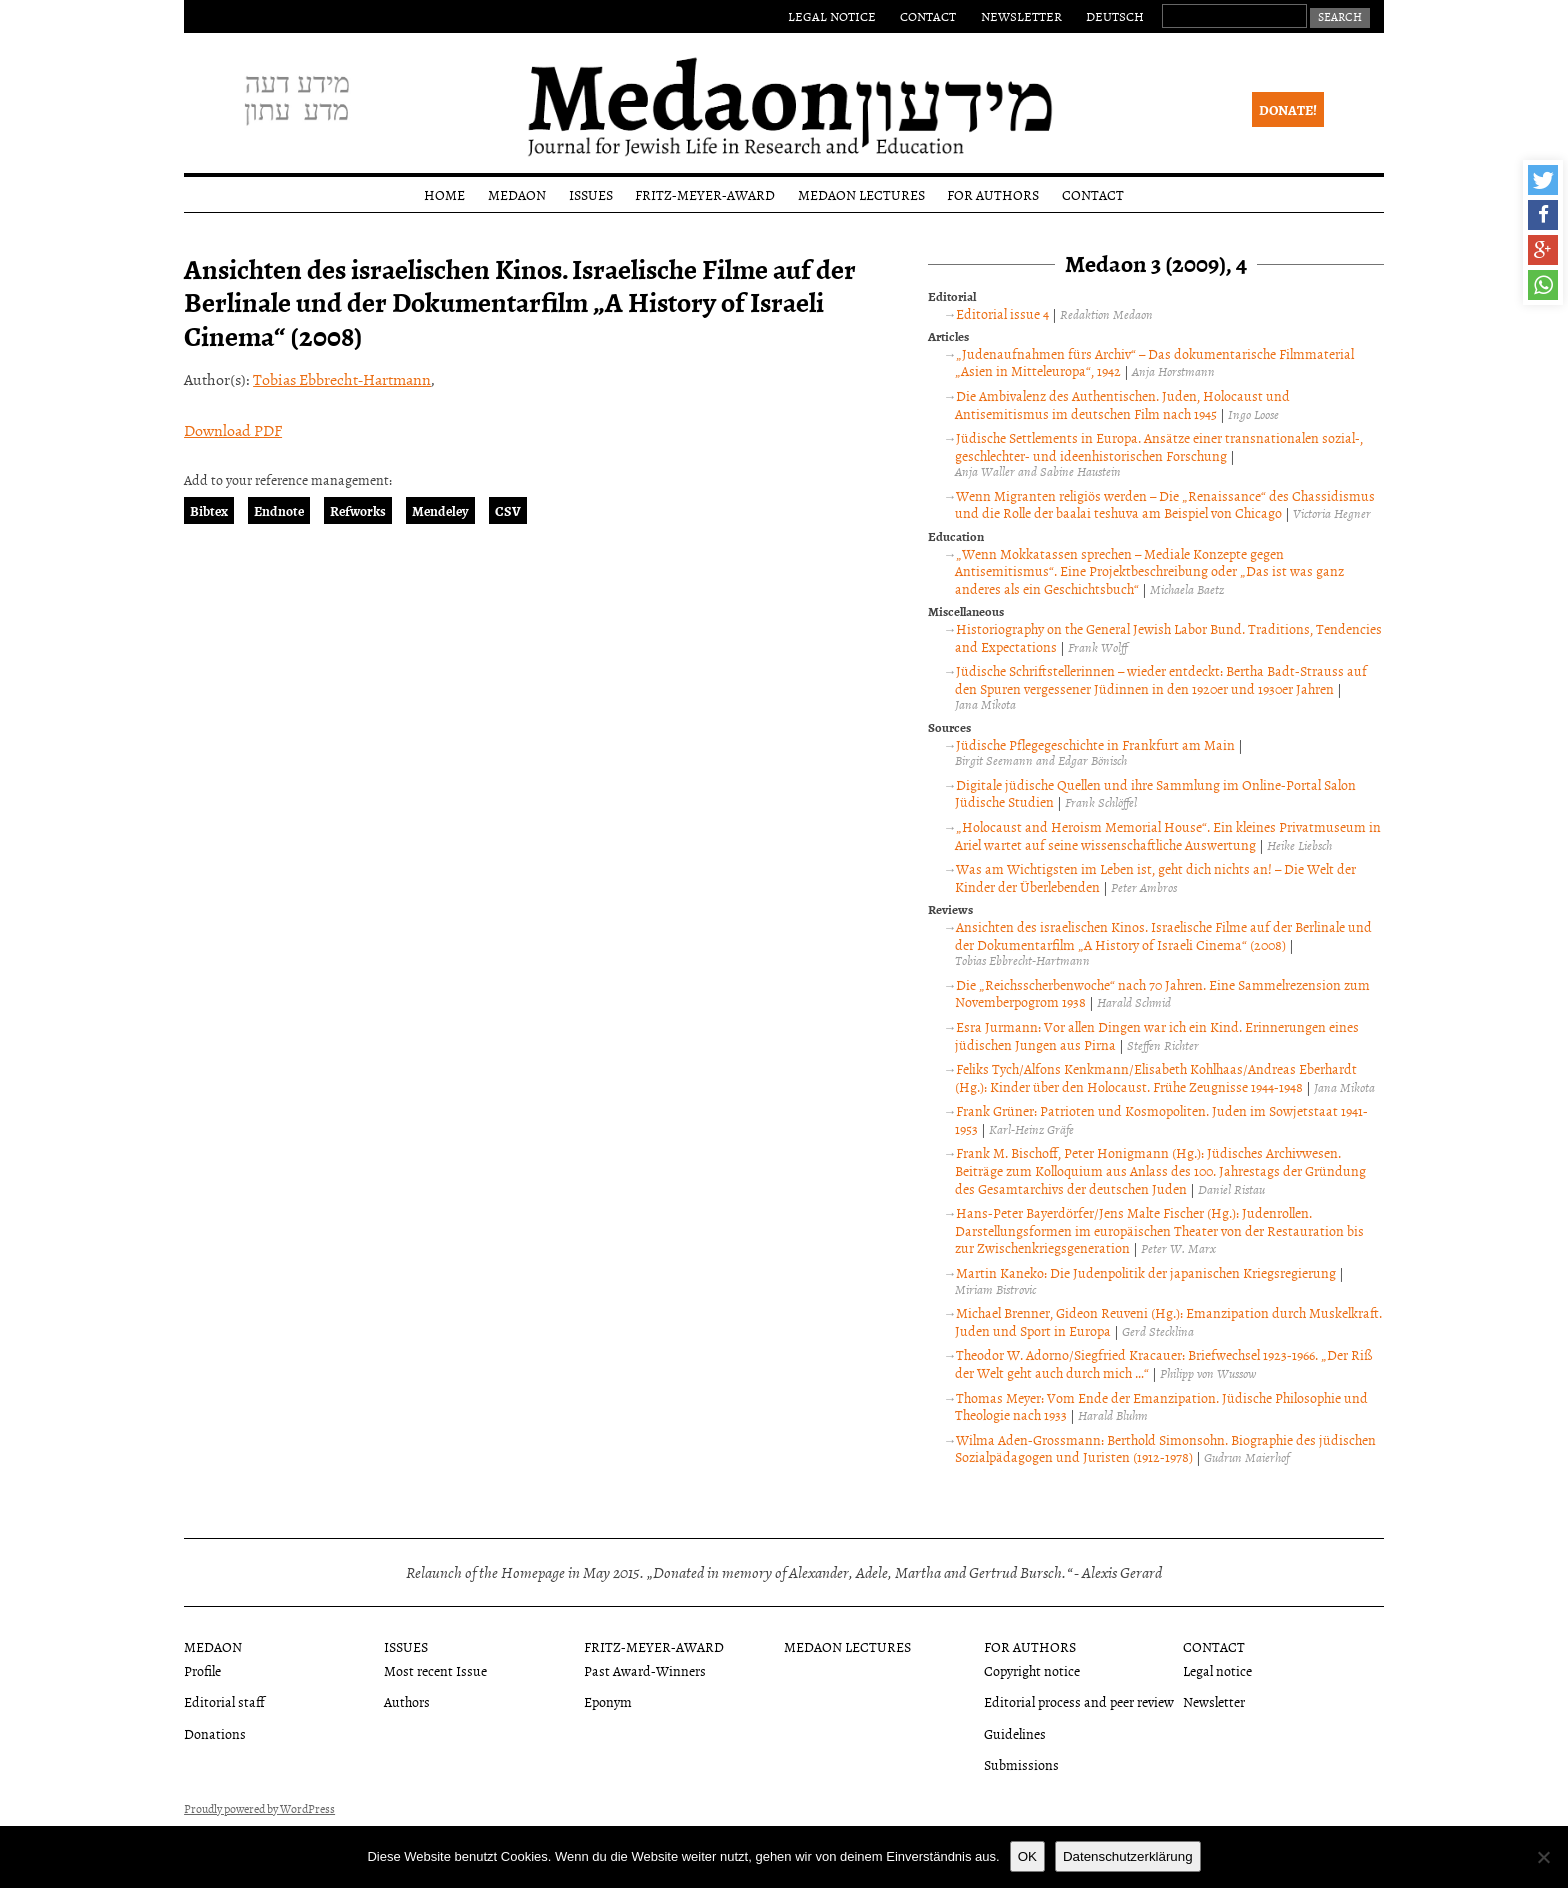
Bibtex (209, 510)
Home (444, 194)
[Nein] (1543, 1857)
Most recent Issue (435, 1670)
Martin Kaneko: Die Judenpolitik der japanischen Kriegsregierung (1146, 1272)
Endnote (279, 510)
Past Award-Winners (645, 1670)
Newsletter (1021, 16)
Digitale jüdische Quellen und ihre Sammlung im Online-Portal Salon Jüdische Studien (1155, 793)
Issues (591, 194)
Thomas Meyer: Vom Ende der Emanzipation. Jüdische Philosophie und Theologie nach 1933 (1161, 1406)
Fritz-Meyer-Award (705, 194)
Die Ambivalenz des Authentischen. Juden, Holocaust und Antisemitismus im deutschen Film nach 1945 (1122, 404)
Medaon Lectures (861, 194)
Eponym (608, 1701)
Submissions (1021, 1764)
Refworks (358, 510)
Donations (215, 1733)
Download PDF (233, 430)
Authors (407, 1701)
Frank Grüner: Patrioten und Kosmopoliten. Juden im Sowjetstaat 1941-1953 (1161, 1119)
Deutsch (1115, 16)
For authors (993, 194)
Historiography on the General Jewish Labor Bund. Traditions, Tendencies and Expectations (1168, 637)
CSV (508, 510)
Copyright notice (1032, 1670)
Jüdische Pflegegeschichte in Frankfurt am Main (1095, 744)
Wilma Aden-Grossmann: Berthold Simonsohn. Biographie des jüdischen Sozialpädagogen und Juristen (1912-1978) (1165, 1448)
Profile (202, 1670)
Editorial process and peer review (1079, 1701)
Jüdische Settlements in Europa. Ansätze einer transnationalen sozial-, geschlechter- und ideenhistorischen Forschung (1159, 446)
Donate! (1288, 109)
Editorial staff (224, 1701)
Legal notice (832, 16)
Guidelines (1015, 1733)
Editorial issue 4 (1002, 313)
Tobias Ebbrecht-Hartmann (342, 379)
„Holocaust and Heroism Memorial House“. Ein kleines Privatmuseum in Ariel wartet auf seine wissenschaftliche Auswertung (1168, 835)
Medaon (517, 194)
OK (1027, 1856)
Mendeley (440, 510)
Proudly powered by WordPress (259, 1809)
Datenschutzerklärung (1128, 1856)
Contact (928, 16)
